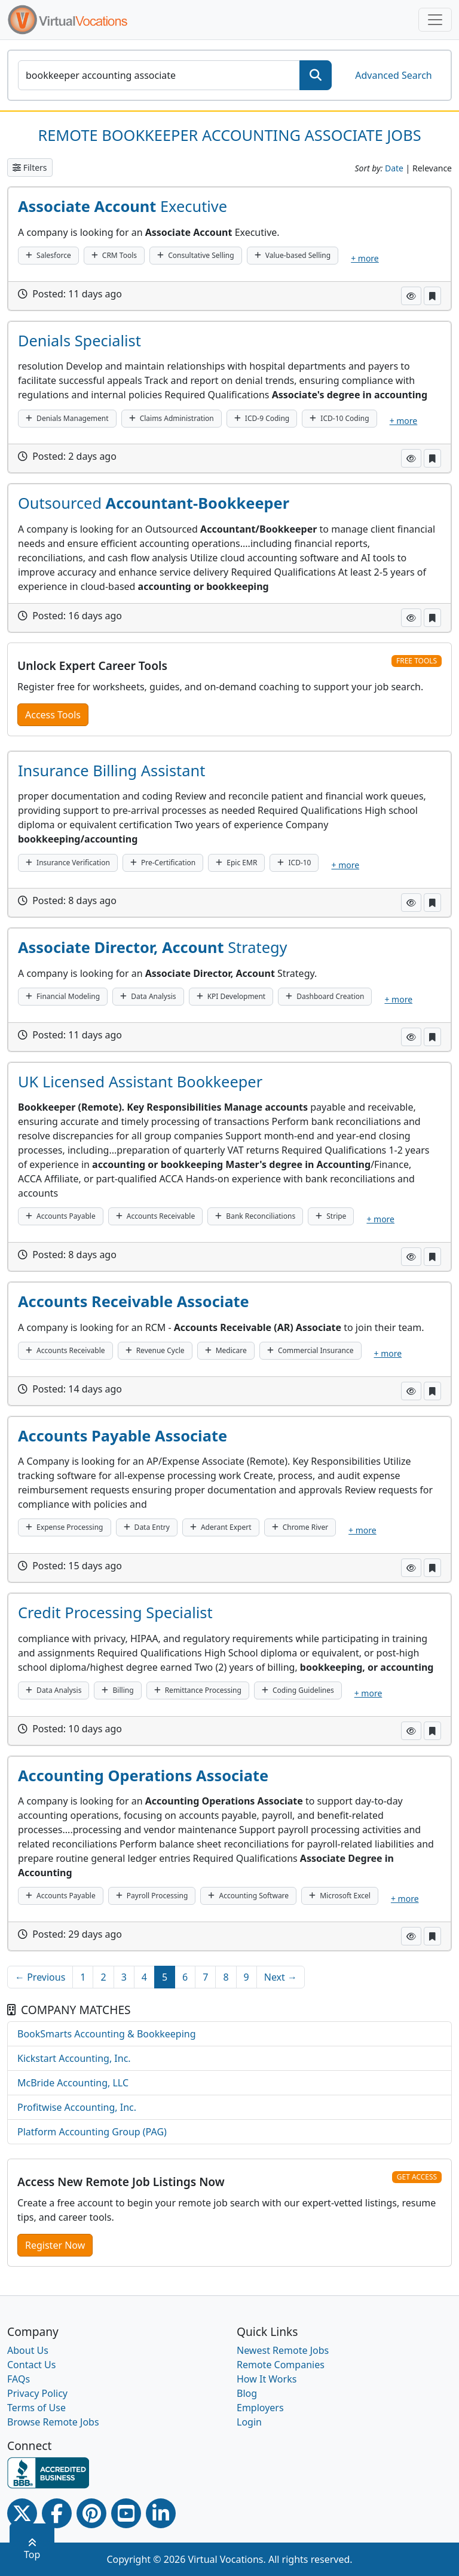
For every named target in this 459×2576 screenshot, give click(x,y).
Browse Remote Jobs (53, 2422)
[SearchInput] (159, 75)
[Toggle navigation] (435, 20)
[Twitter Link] (22, 2513)
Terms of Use (36, 2407)
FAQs (18, 2379)
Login (249, 2422)
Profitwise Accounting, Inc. (76, 2107)
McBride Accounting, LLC (72, 2082)
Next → (280, 1977)
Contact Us (31, 2364)
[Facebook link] (57, 2513)
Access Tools (53, 714)
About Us (27, 2350)
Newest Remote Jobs (283, 2350)
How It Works (266, 2379)
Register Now (55, 2245)
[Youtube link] (126, 2513)
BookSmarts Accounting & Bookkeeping (106, 2033)
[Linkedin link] (161, 2513)
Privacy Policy (37, 2393)
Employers (260, 2407)
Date (394, 168)
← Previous (40, 1977)
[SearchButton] (315, 75)
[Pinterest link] (91, 2513)
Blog (247, 2393)
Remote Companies (281, 2364)
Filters (30, 167)
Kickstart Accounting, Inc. (74, 2058)
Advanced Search (393, 75)
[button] (411, 296)
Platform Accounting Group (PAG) (92, 2131)
